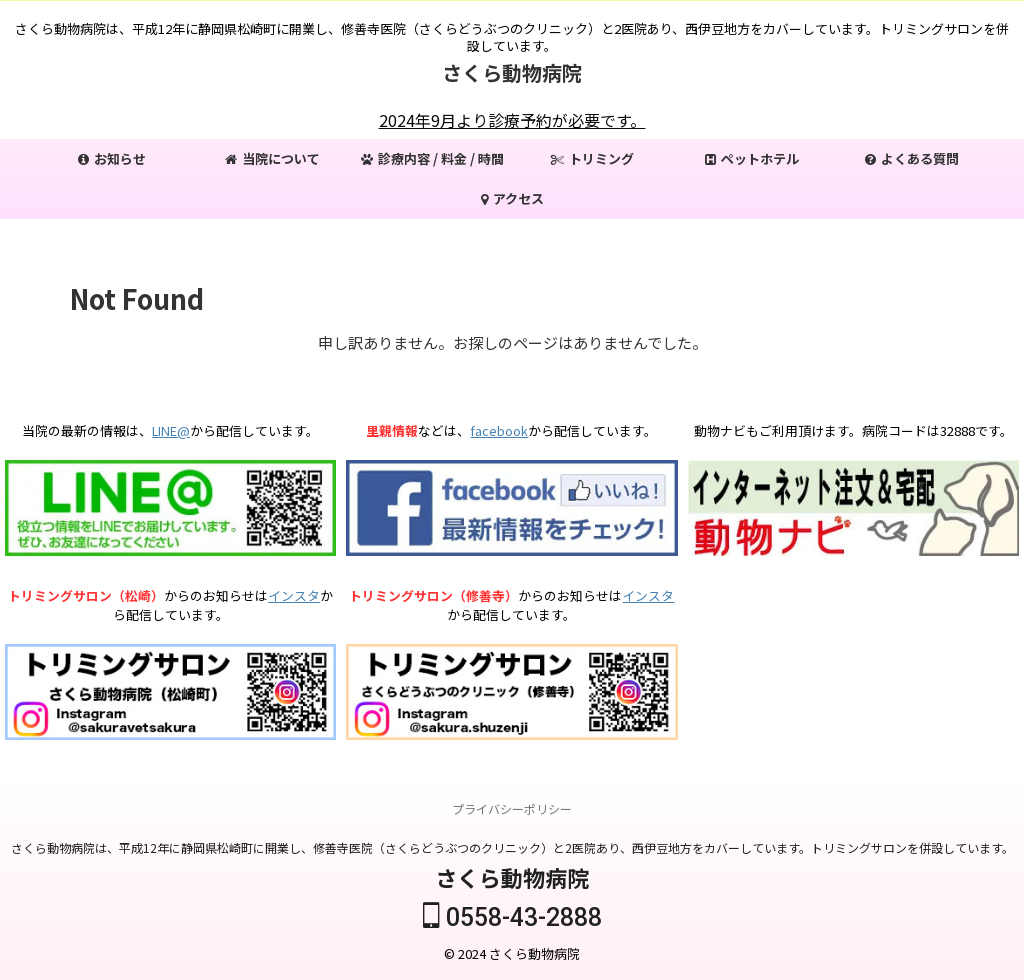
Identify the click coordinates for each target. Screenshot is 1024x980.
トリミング (592, 158)
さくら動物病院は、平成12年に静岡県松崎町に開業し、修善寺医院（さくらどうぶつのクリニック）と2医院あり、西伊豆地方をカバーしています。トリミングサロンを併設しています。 (512, 847)
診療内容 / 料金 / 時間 (432, 158)
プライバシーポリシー (512, 808)
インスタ (294, 595)
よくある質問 (912, 158)
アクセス (512, 198)
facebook (499, 430)
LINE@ (171, 430)
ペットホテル (752, 158)
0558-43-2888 (512, 917)
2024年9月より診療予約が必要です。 (512, 120)
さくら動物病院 (512, 72)
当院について (272, 158)
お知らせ (112, 158)
